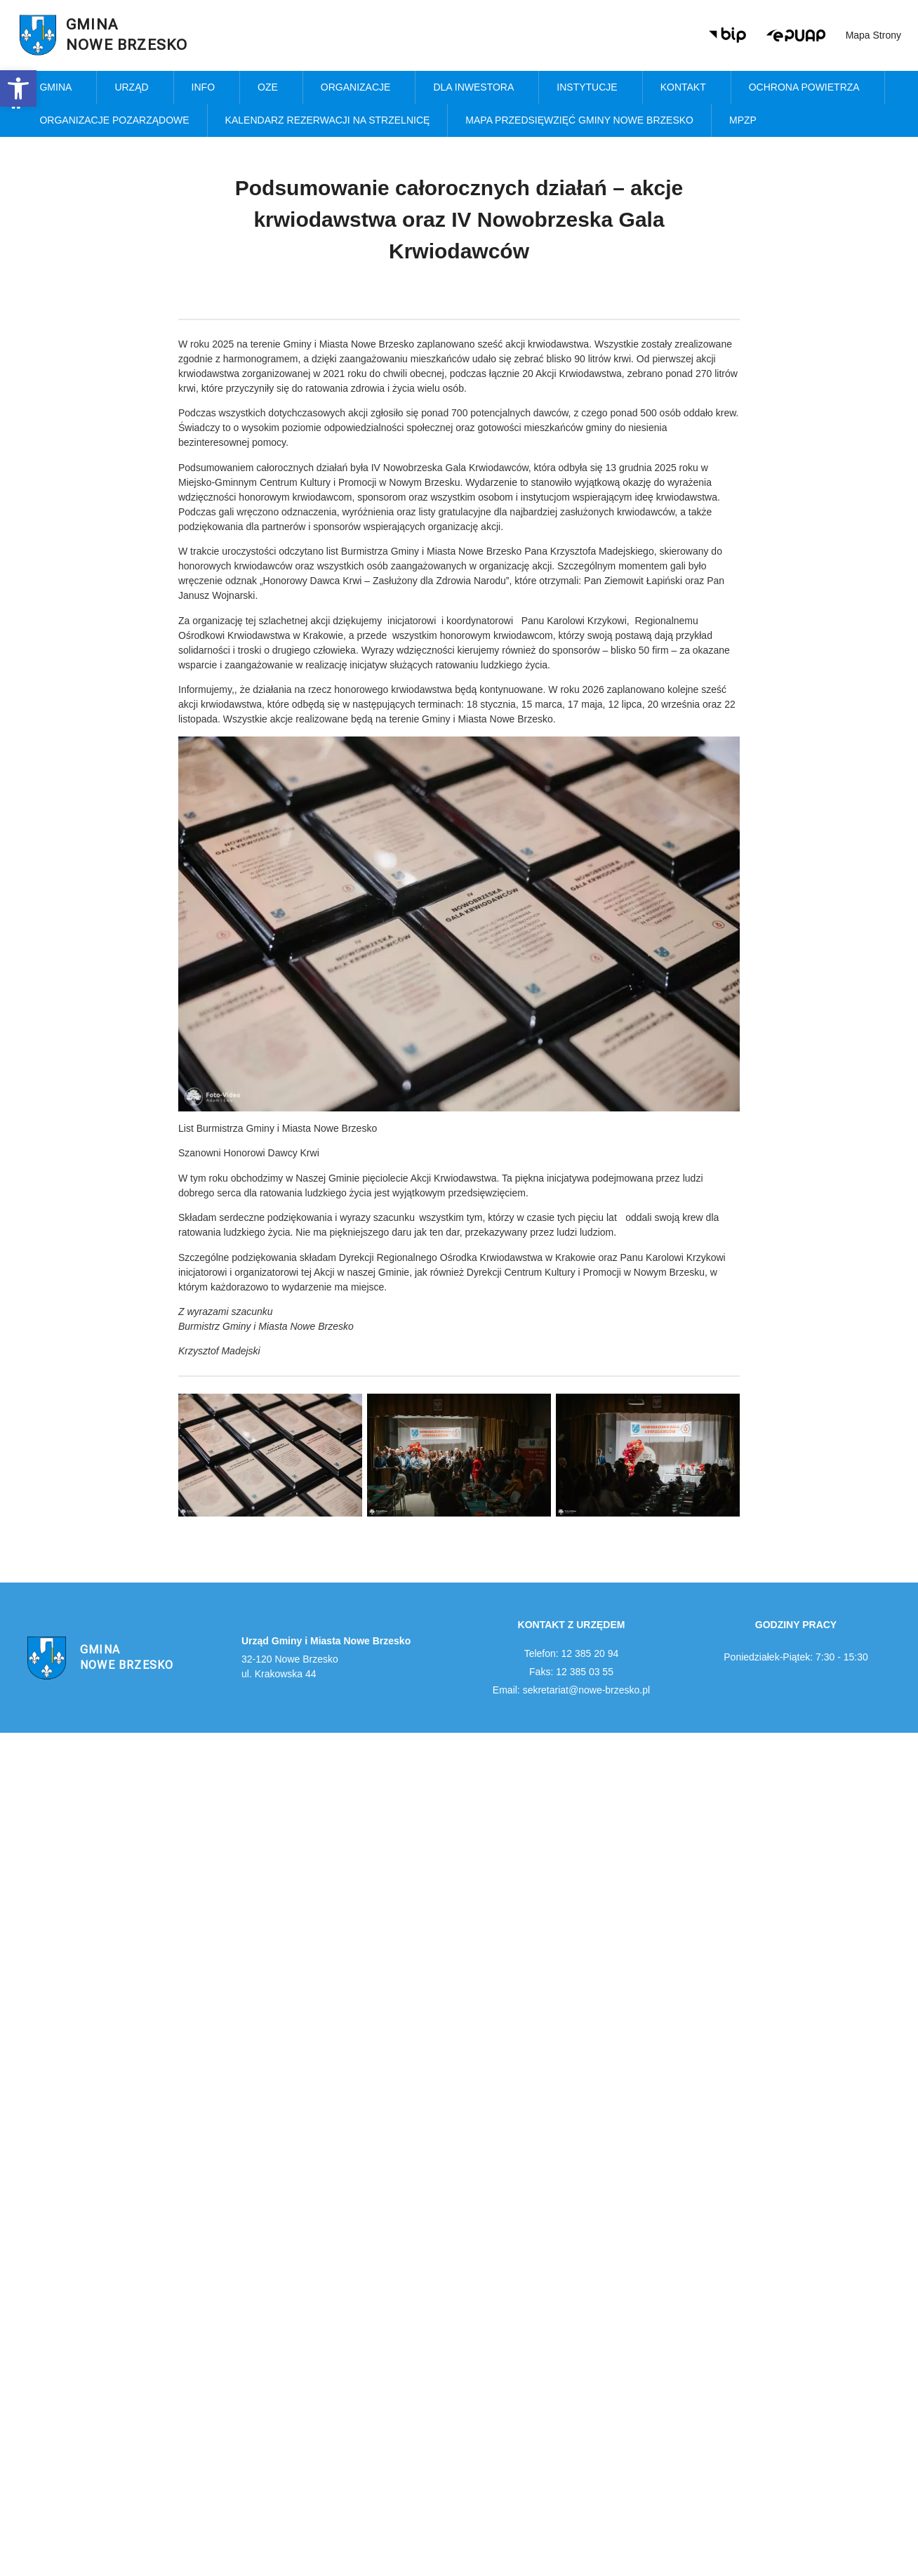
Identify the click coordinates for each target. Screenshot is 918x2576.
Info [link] (207, 88)
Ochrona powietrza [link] (808, 88)
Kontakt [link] (686, 88)
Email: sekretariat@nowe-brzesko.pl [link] (571, 1690)
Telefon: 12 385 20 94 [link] (571, 1653)
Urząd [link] (134, 88)
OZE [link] (271, 88)
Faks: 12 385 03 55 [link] (571, 1671)
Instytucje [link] (590, 88)
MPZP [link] (746, 121)
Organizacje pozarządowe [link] (114, 120)
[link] (18, 88)
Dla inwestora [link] (477, 88)
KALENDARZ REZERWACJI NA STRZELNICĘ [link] (327, 120)
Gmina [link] (59, 88)
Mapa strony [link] (873, 35)
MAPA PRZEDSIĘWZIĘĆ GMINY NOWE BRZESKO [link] (579, 120)
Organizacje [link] (359, 88)
